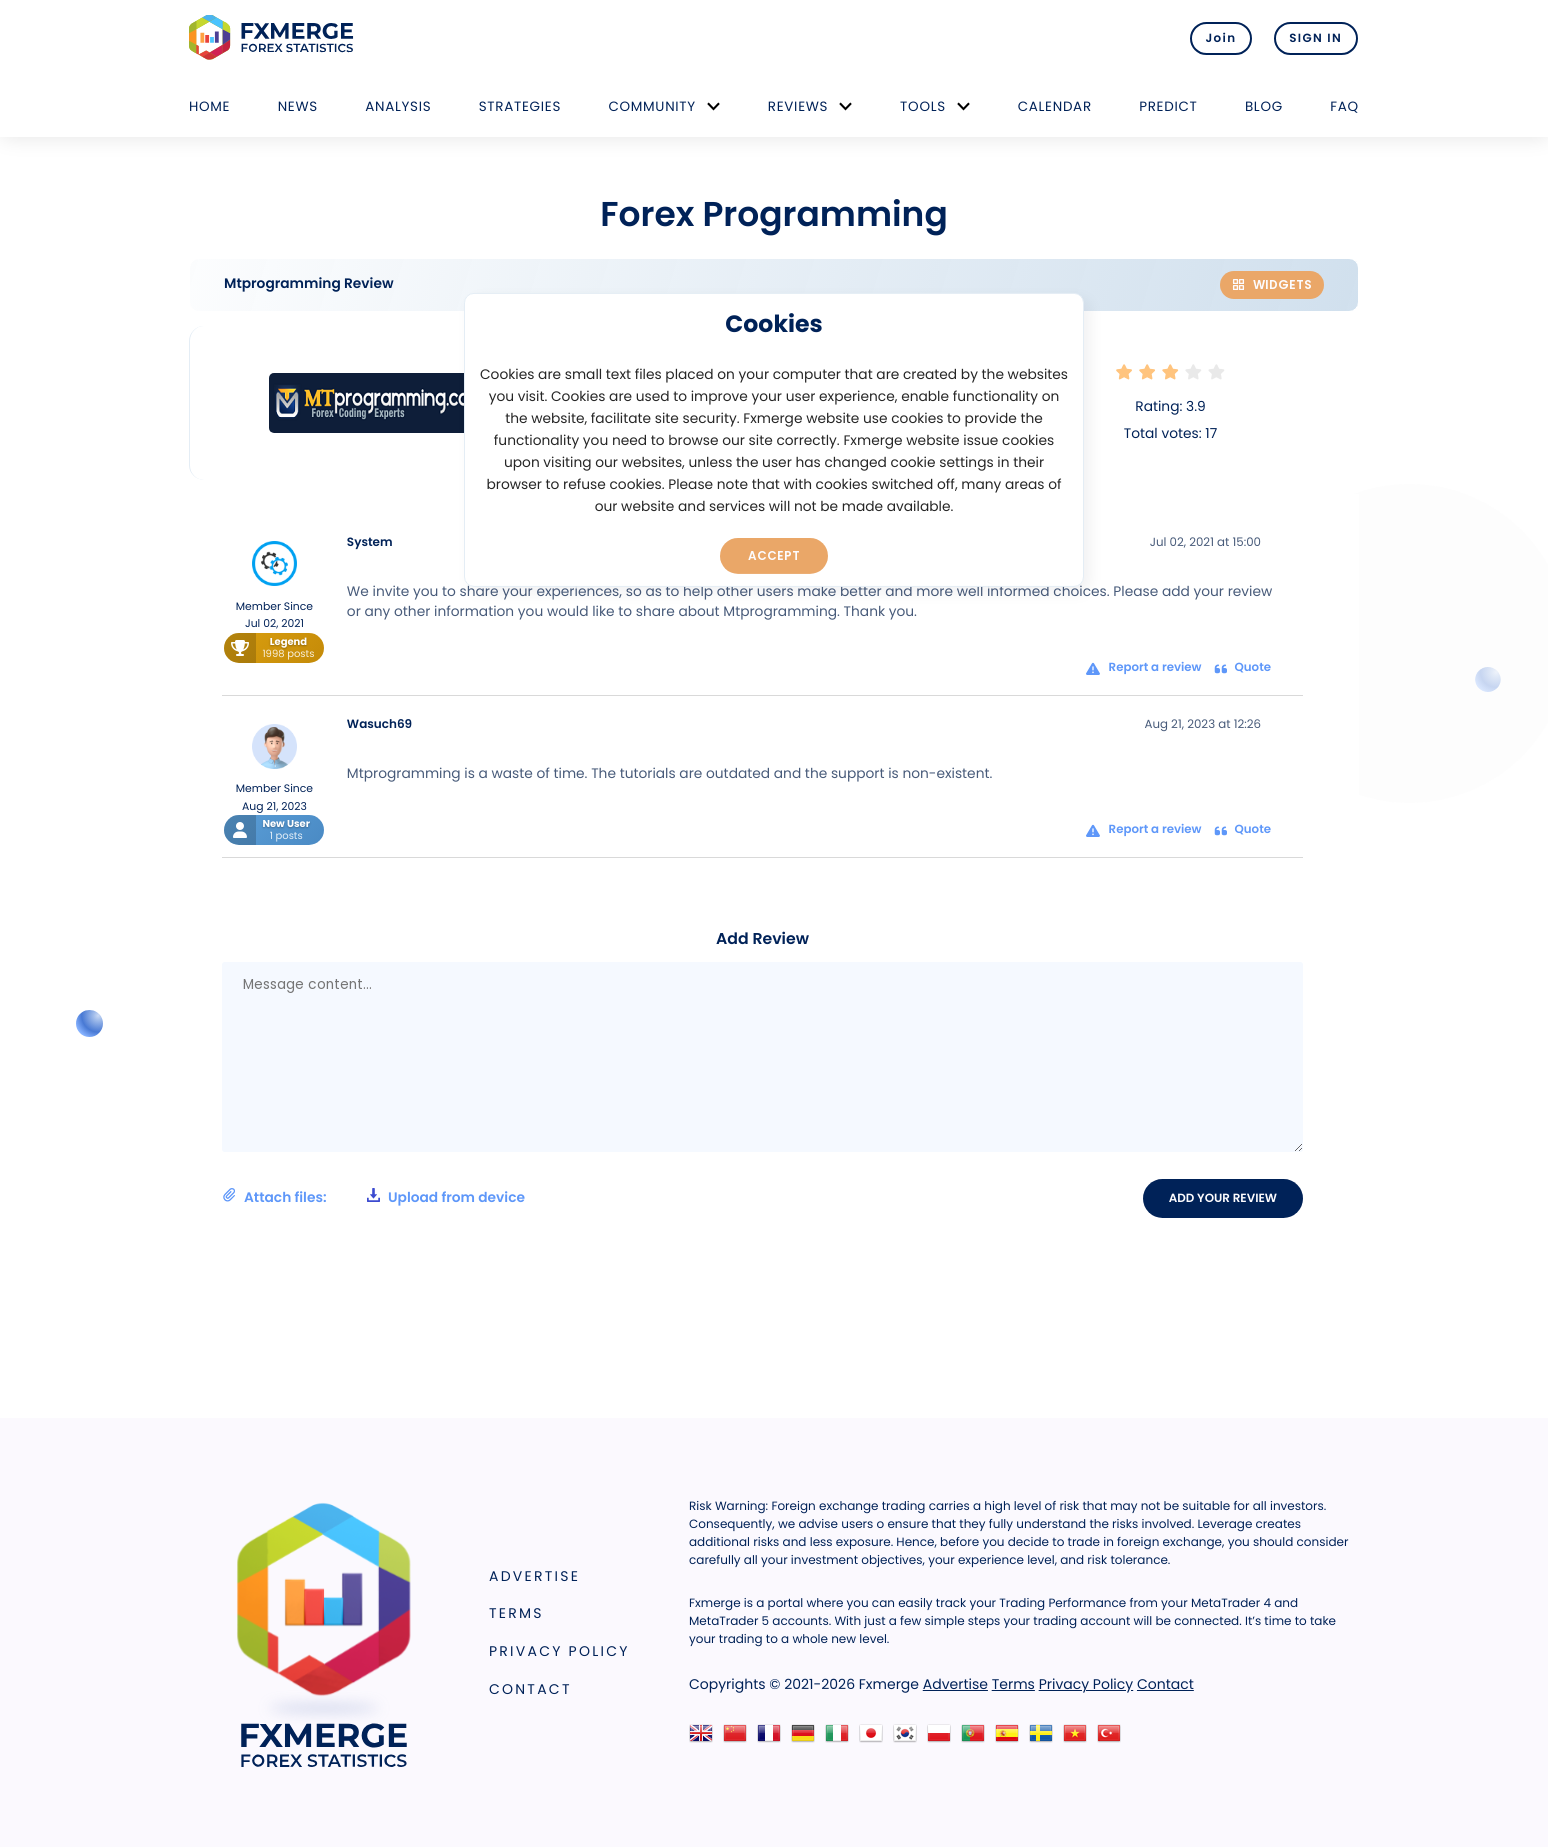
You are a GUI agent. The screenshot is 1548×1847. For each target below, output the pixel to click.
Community (652, 106)
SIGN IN (1315, 38)
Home (209, 106)
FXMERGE (274, 37)
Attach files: (373, 1198)
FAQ (1344, 106)
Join (1216, 38)
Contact (530, 1689)
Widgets (1272, 284)
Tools (923, 106)
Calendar (1055, 106)
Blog (1264, 106)
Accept (774, 555)
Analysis (398, 106)
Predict (1168, 106)
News (298, 106)
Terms (516, 1614)
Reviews (798, 106)
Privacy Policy (559, 1651)
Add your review (1224, 1198)
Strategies (520, 106)
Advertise (534, 1576)
